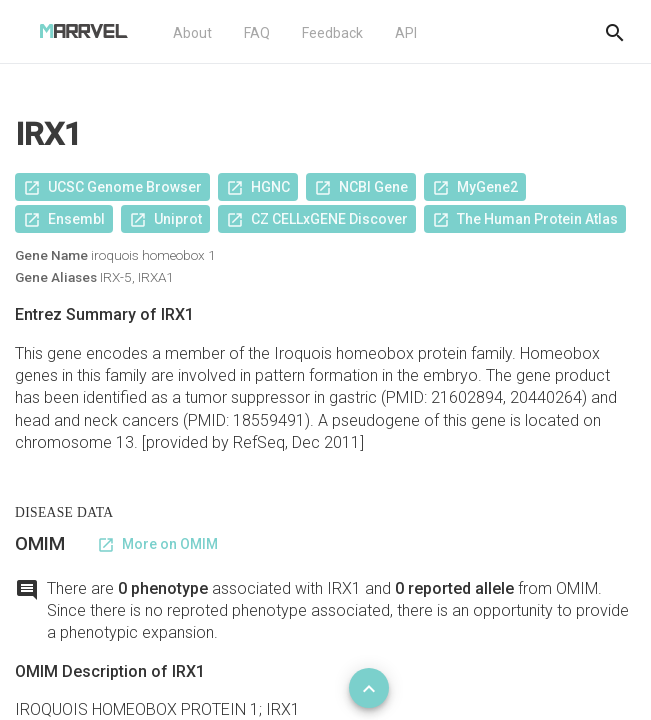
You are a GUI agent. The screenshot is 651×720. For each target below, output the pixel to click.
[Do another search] (615, 32)
